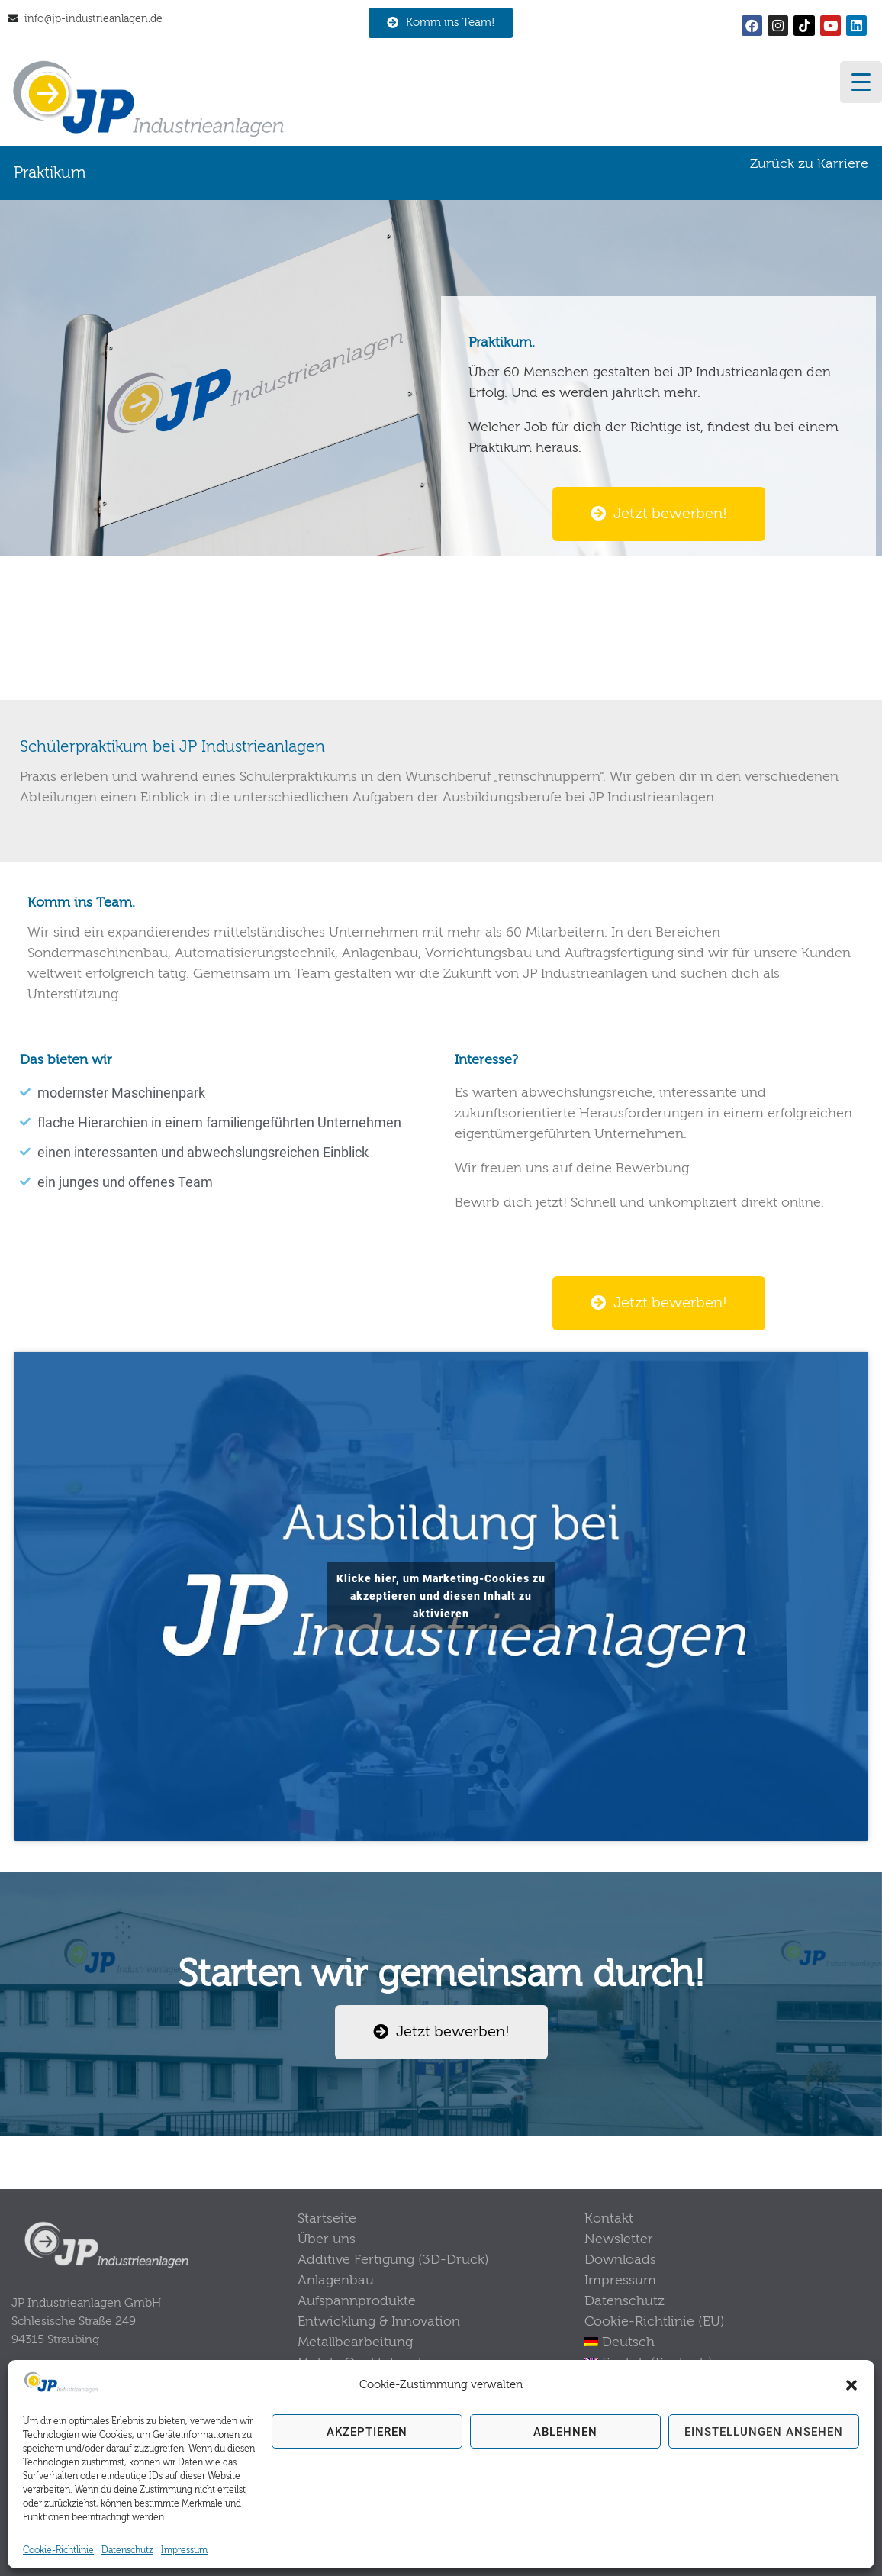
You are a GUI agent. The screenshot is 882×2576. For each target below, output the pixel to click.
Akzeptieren (367, 2432)
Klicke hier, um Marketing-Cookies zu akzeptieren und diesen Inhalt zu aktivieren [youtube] (441, 1596)
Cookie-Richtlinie (58, 2550)
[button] (851, 2385)
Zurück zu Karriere (809, 164)
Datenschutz (127, 2550)
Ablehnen (565, 2432)
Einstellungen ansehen (763, 2432)
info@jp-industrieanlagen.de (93, 19)
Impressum (184, 2550)
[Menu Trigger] (861, 82)
